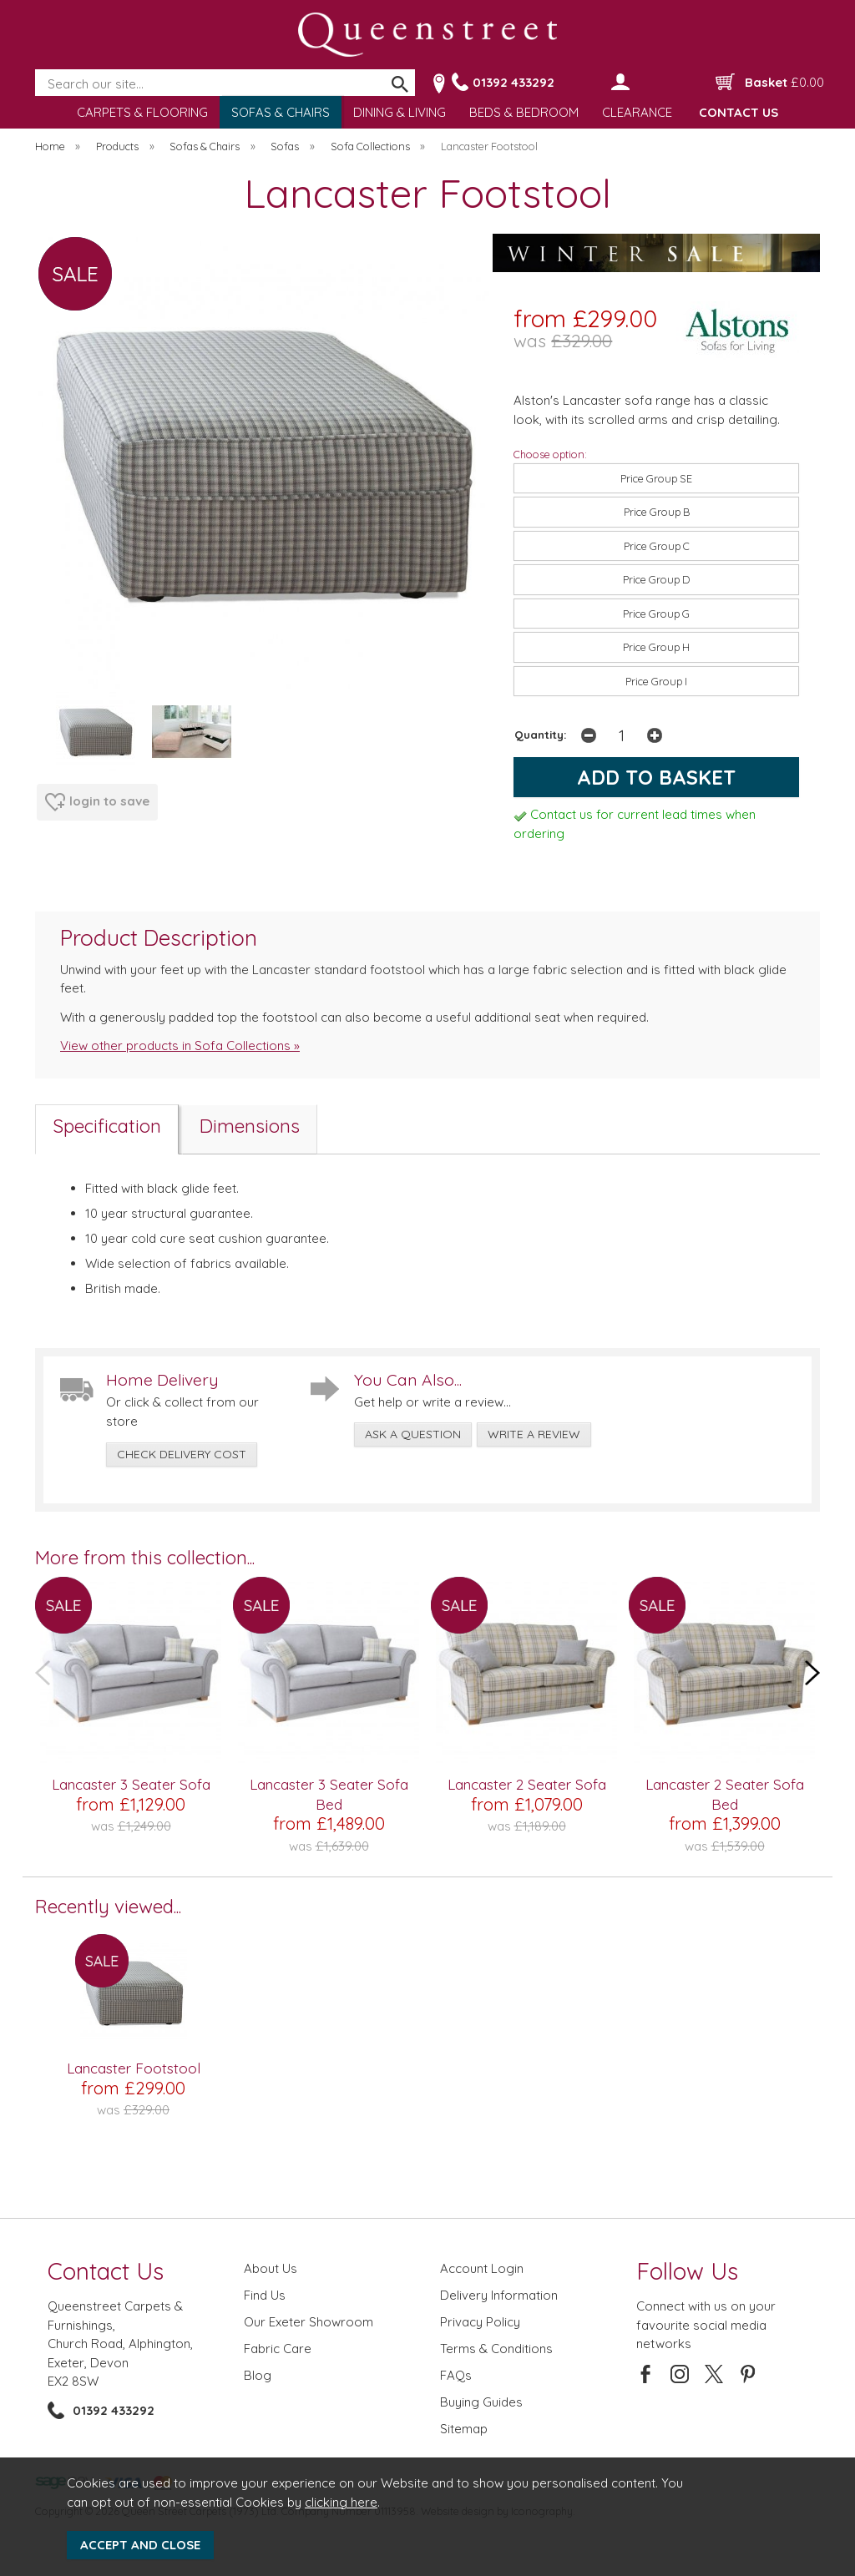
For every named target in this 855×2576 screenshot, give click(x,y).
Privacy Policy (480, 2322)
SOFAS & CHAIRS (280, 112)
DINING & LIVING (399, 112)
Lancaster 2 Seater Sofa (527, 1784)
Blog (257, 2375)
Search (36, 70)
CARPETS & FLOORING (142, 112)
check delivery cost (181, 1454)
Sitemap (464, 2429)
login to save (97, 802)
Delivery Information (499, 2295)
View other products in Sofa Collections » (180, 1045)
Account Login (482, 2268)
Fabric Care (277, 2348)
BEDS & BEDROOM (524, 112)
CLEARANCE (637, 112)
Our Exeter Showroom (308, 2322)
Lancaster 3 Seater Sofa (131, 1784)
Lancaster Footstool (133, 2068)
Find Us (265, 2295)
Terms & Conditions (496, 2348)
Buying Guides (481, 2402)
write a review (534, 1434)
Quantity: (540, 734)
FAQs (456, 2375)
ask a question (413, 1434)
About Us (270, 2268)
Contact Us (106, 2271)
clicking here (341, 2502)
